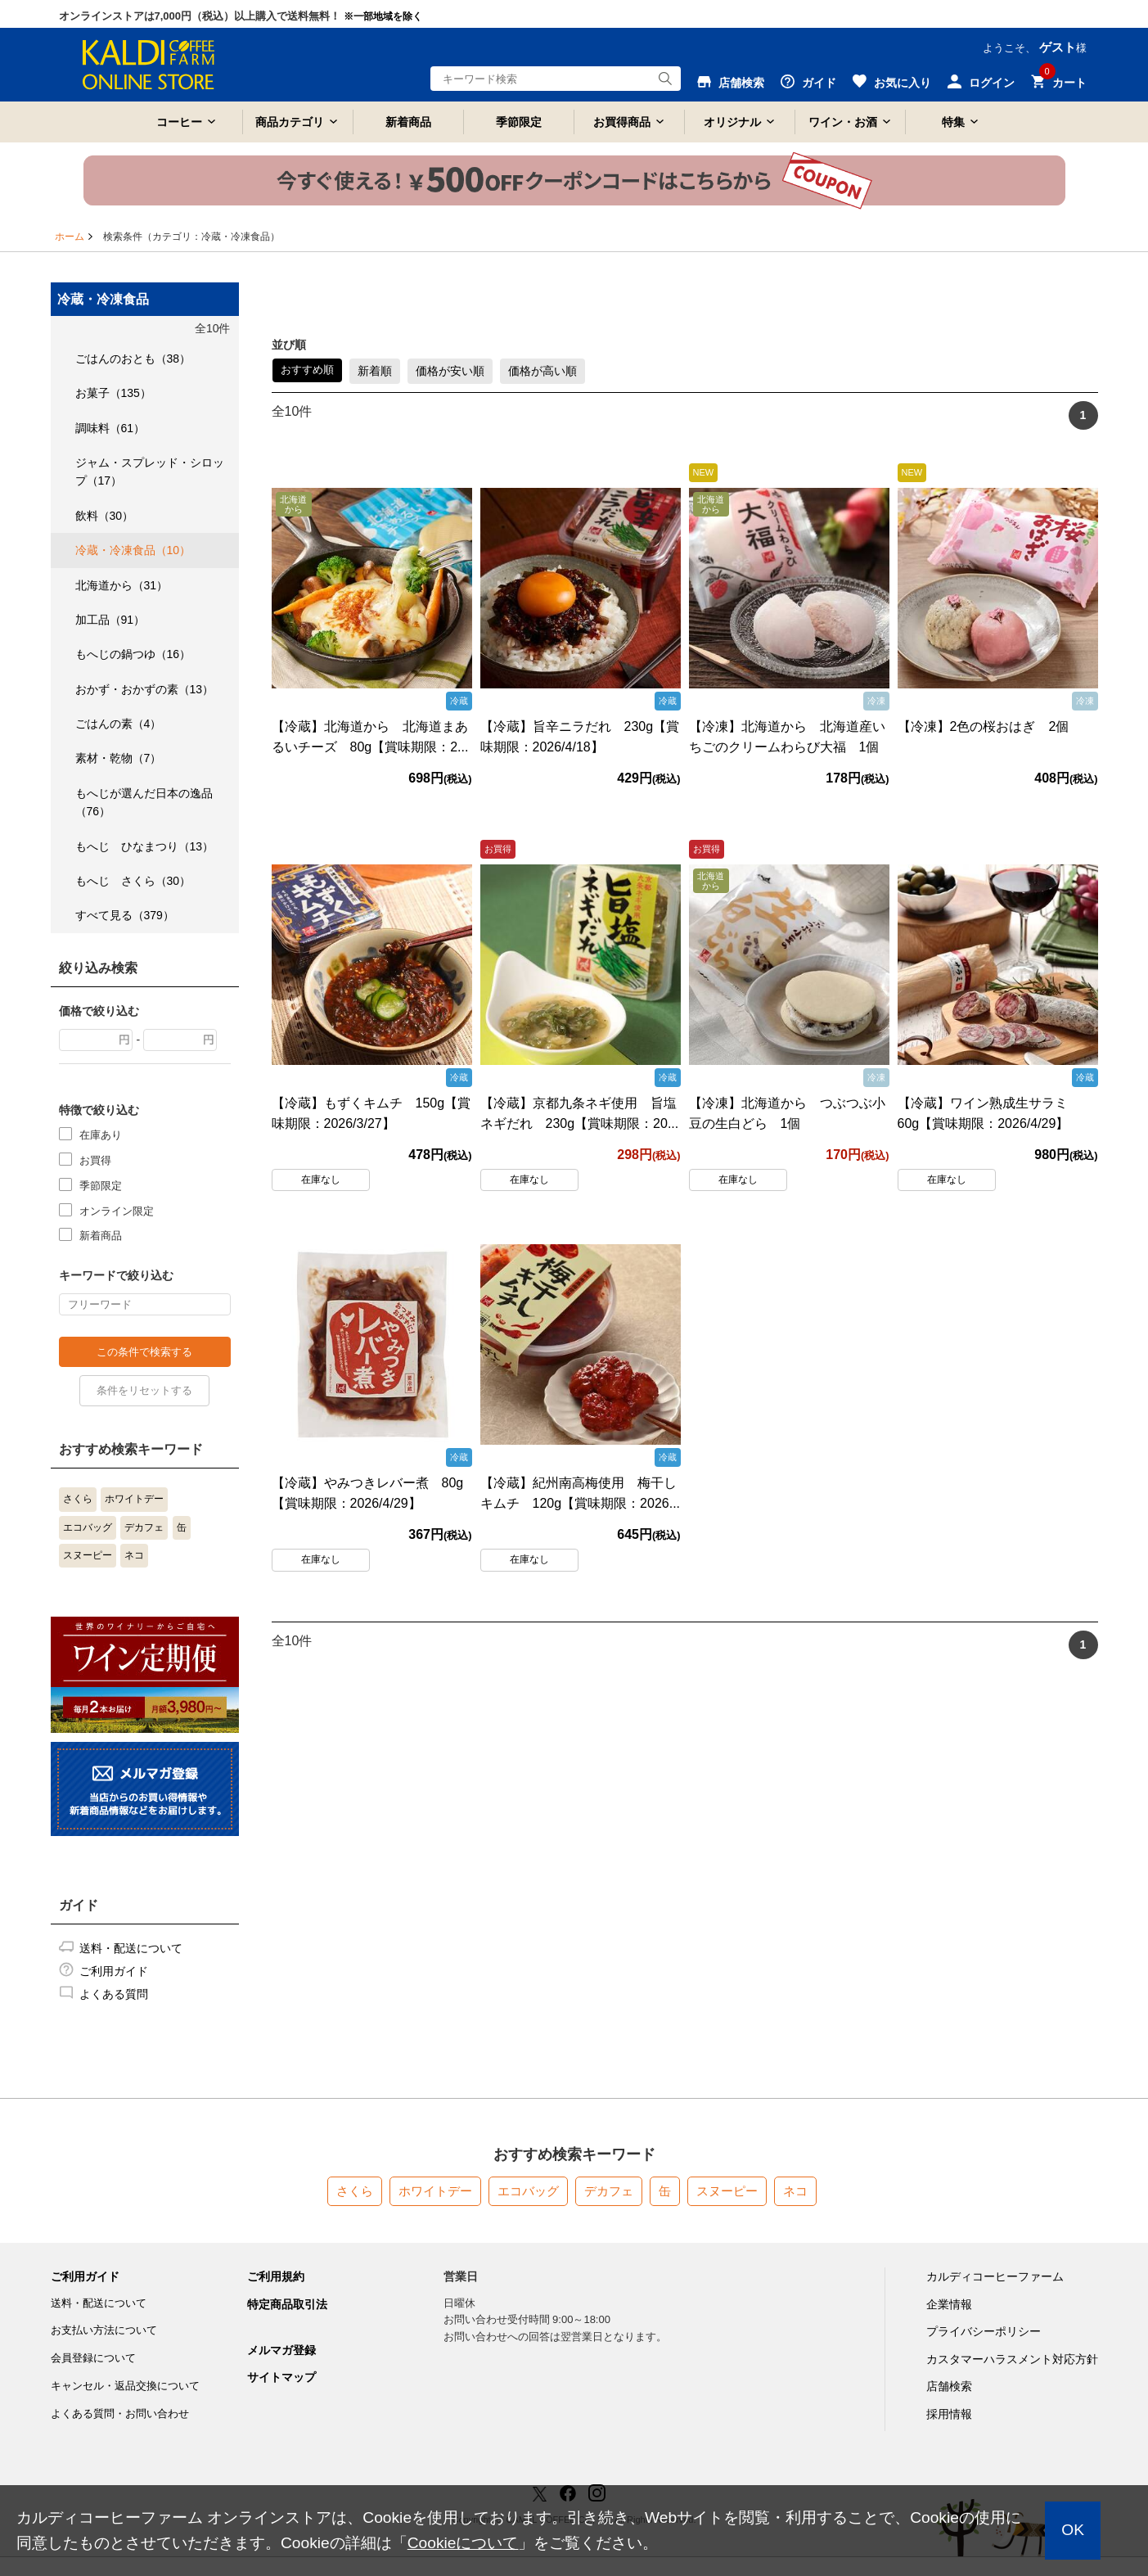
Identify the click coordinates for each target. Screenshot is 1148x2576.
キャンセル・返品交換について (125, 2386)
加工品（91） (110, 619)
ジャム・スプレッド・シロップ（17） (149, 471)
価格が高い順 (542, 370)
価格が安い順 (450, 370)
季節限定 (519, 122)
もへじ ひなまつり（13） (144, 846)
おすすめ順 (307, 369)
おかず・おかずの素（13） (144, 689)
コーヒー (179, 122)
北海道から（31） (122, 585)
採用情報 (949, 2413)
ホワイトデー (134, 1499)
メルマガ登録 (281, 2350)
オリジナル (732, 122)
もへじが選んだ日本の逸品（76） (144, 802)
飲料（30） (104, 515)
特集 (953, 122)
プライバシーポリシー (983, 2331)
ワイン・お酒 (842, 122)
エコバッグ (87, 1527)
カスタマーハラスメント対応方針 (1012, 2359)
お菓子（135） (113, 392)
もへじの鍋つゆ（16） (133, 654)
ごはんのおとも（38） (133, 358)
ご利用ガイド (113, 1971)
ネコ (134, 1555)
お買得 (95, 1159)
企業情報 (949, 2304)
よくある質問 (113, 1994)
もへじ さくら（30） (133, 880)
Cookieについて (463, 2542)
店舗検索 (949, 2386)
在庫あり (100, 1134)
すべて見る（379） (124, 915)
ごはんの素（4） (118, 723)
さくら (77, 1499)
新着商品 (408, 122)
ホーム (69, 236)
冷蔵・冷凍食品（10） (133, 550)
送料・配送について (130, 1948)
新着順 (375, 370)
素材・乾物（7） (118, 758)
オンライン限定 (116, 1210)
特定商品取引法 (287, 2304)
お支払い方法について (104, 2330)
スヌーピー (87, 1555)
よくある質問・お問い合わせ (120, 2413)
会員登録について (93, 2358)
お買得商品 (622, 122)
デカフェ (144, 1527)
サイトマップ (281, 2377)
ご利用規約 (275, 2276)
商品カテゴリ (289, 122)
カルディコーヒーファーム (995, 2276)
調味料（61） (110, 428)
